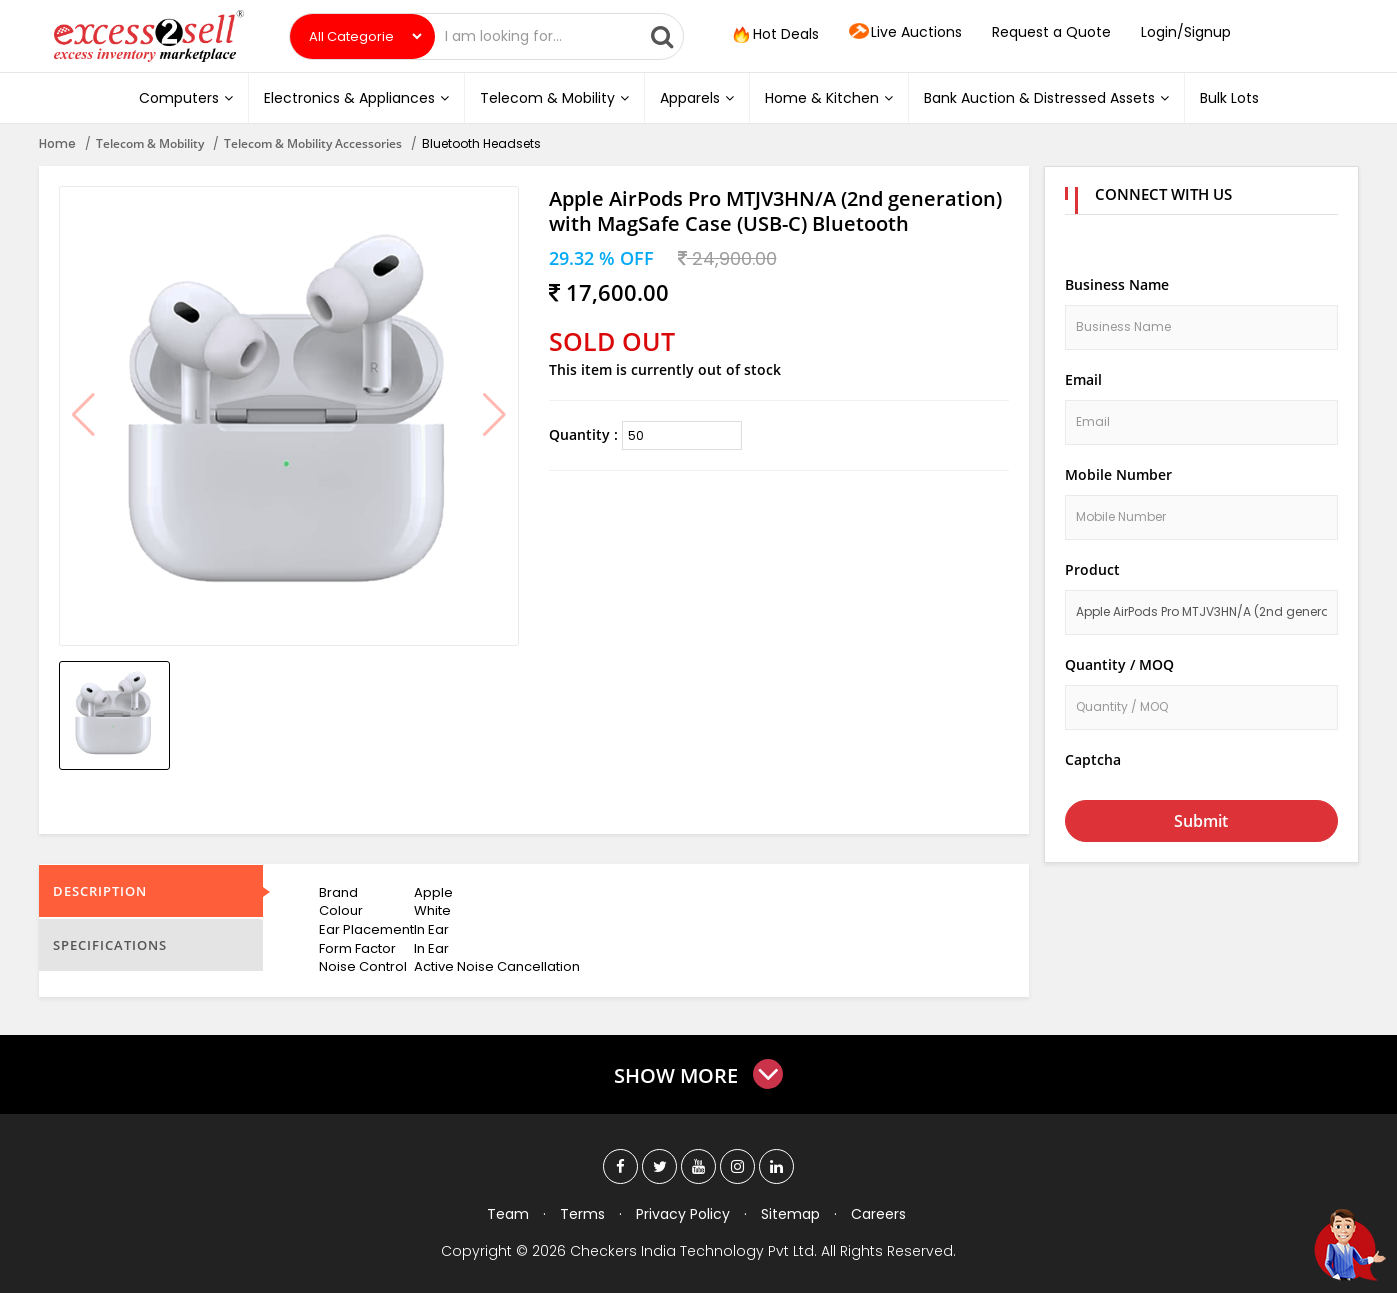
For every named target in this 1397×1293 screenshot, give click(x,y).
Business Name (1117, 284)
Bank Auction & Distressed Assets (1046, 98)
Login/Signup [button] (1186, 32)
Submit (1201, 821)
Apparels (697, 98)
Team (508, 1214)
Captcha (1093, 759)
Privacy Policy (683, 1214)
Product (1092, 569)
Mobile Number (1118, 474)
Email (1083, 379)
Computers (186, 98)
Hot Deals (774, 35)
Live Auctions (905, 33)
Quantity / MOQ (1119, 664)
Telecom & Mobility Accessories (313, 143)
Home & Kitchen (829, 98)
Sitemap (790, 1214)
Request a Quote (1051, 32)
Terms (582, 1214)
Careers (878, 1214)
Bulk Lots (1229, 98)
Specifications (110, 945)
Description (100, 891)
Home (57, 143)
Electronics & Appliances (356, 98)
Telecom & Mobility (554, 98)
